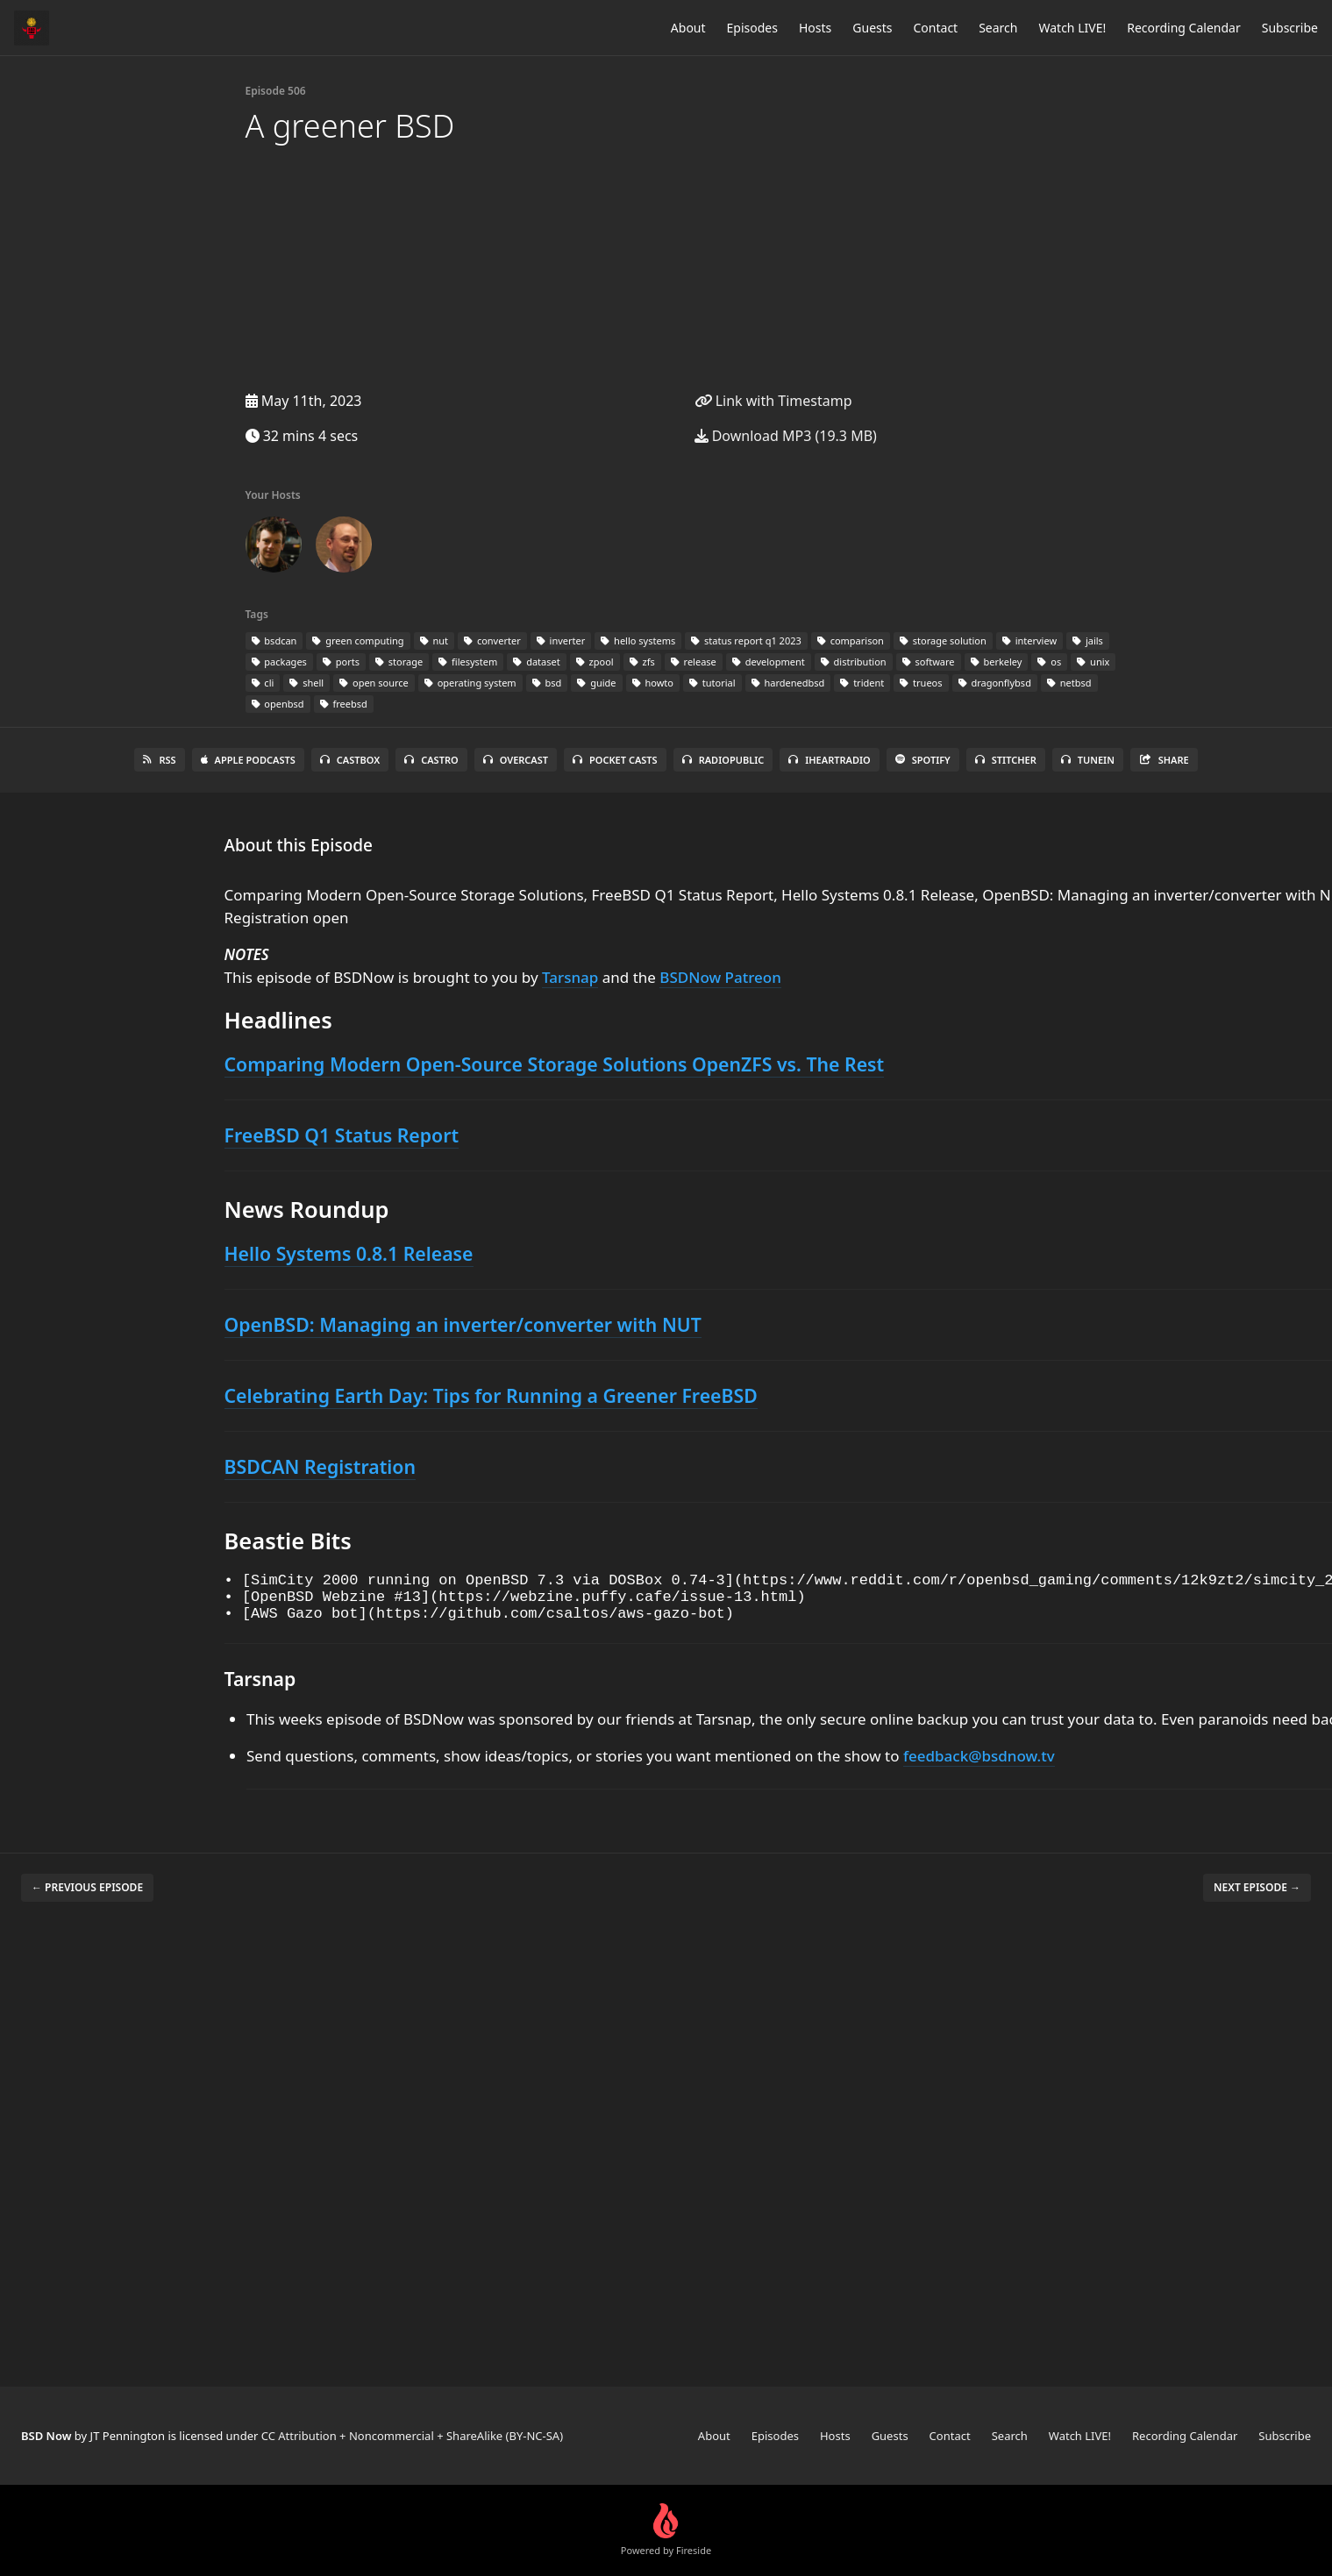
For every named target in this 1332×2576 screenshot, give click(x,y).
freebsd (343, 703)
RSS (159, 759)
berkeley (996, 661)
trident (862, 682)
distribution (854, 661)
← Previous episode (87, 1897)
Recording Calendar (1184, 27)
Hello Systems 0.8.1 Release (349, 1253)
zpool (595, 661)
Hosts (815, 27)
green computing (357, 640)
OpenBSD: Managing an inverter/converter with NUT (463, 1324)
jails (1087, 640)
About (688, 27)
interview (1029, 640)
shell (306, 682)
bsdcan (274, 640)
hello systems (638, 640)
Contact (936, 27)
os (1049, 661)
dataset (536, 661)
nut (434, 640)
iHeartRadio (829, 759)
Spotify (923, 759)
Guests (872, 27)
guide (596, 682)
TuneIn (1088, 759)
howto (652, 682)
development (768, 661)
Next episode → (1257, 1897)
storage (399, 661)
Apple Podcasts (248, 759)
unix (1093, 661)
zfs (642, 661)
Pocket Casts (615, 759)
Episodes (752, 27)
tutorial (712, 682)
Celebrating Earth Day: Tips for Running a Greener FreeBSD (491, 1395)
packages (279, 661)
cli (263, 682)
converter (492, 640)
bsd (547, 682)
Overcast (515, 759)
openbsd (278, 703)
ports (341, 661)
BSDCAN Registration (320, 1466)
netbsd (1069, 682)
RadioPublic (723, 759)
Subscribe (1290, 27)
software (928, 661)
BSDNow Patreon (720, 977)
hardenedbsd (788, 682)
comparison (850, 640)
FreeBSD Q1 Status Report (341, 1135)
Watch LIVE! (1072, 27)
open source (374, 682)
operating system (470, 682)
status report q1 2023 (746, 640)
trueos (921, 682)
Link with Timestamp (773, 400)
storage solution (943, 640)
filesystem (467, 661)
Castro (431, 759)
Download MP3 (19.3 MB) (785, 435)
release (693, 661)
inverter (561, 640)
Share (1164, 759)
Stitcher (1005, 759)
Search (998, 27)
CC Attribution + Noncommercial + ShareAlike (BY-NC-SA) (412, 2436)
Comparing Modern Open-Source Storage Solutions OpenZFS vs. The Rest (554, 1064)
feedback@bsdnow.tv (979, 1766)
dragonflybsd (994, 682)
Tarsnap (570, 977)
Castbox (350, 759)
